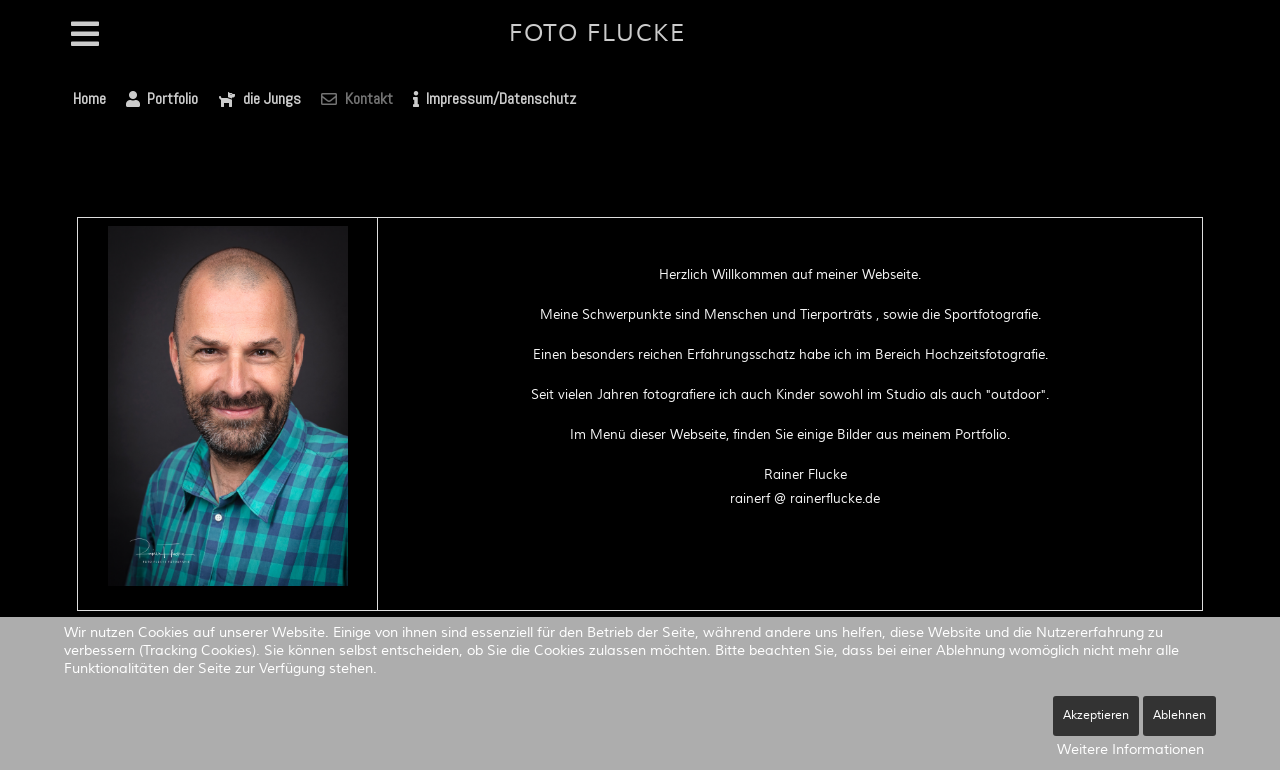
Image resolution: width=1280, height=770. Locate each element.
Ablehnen (1179, 715)
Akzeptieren (1096, 715)
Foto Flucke (597, 33)
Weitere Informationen (1130, 750)
